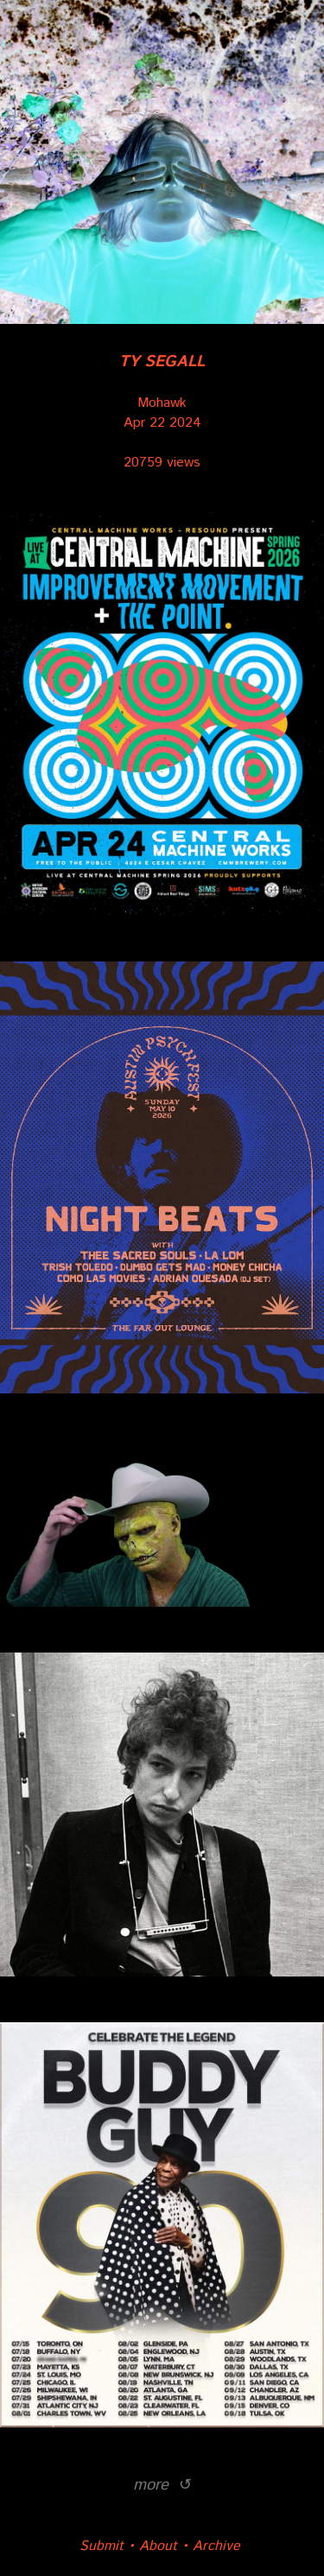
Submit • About (128, 2546)
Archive (216, 2546)
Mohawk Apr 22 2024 (162, 392)
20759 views (162, 463)
